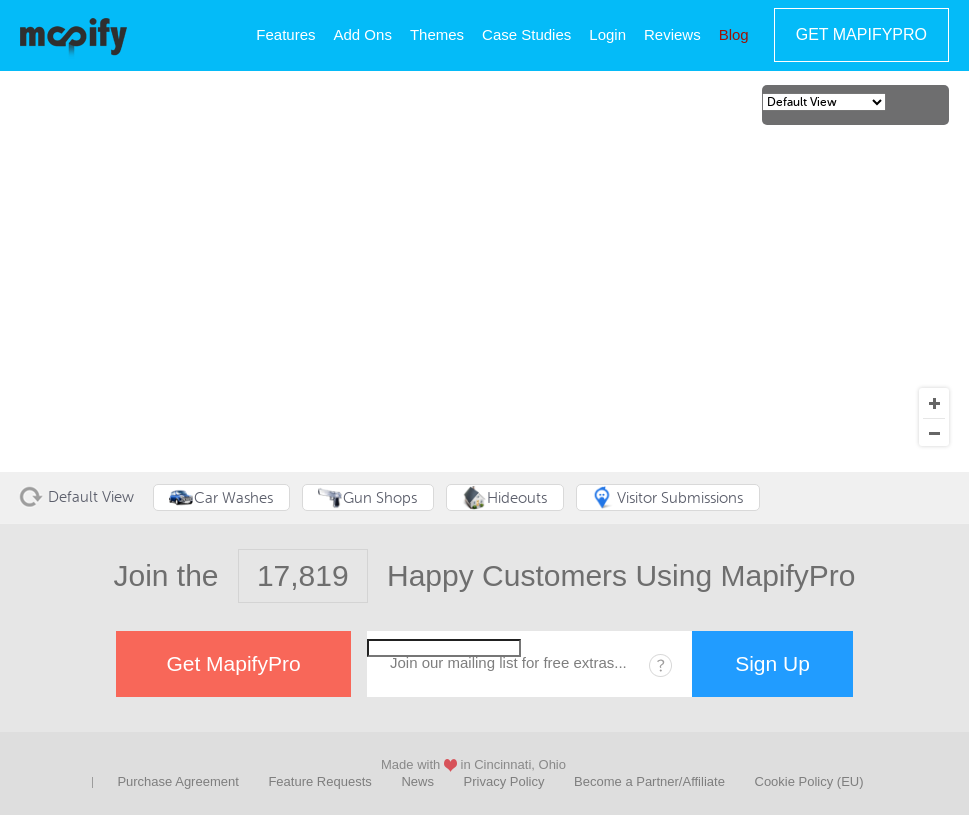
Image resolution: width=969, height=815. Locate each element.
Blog (734, 34)
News (417, 781)
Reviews (672, 34)
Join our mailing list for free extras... (508, 662)
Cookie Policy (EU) (809, 781)
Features (285, 34)
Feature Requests (319, 781)
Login (607, 34)
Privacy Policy (504, 781)
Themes (437, 34)
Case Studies (526, 34)
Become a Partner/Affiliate (649, 781)
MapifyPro (73, 36)
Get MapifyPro (861, 34)
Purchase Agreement (177, 781)
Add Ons (363, 34)
